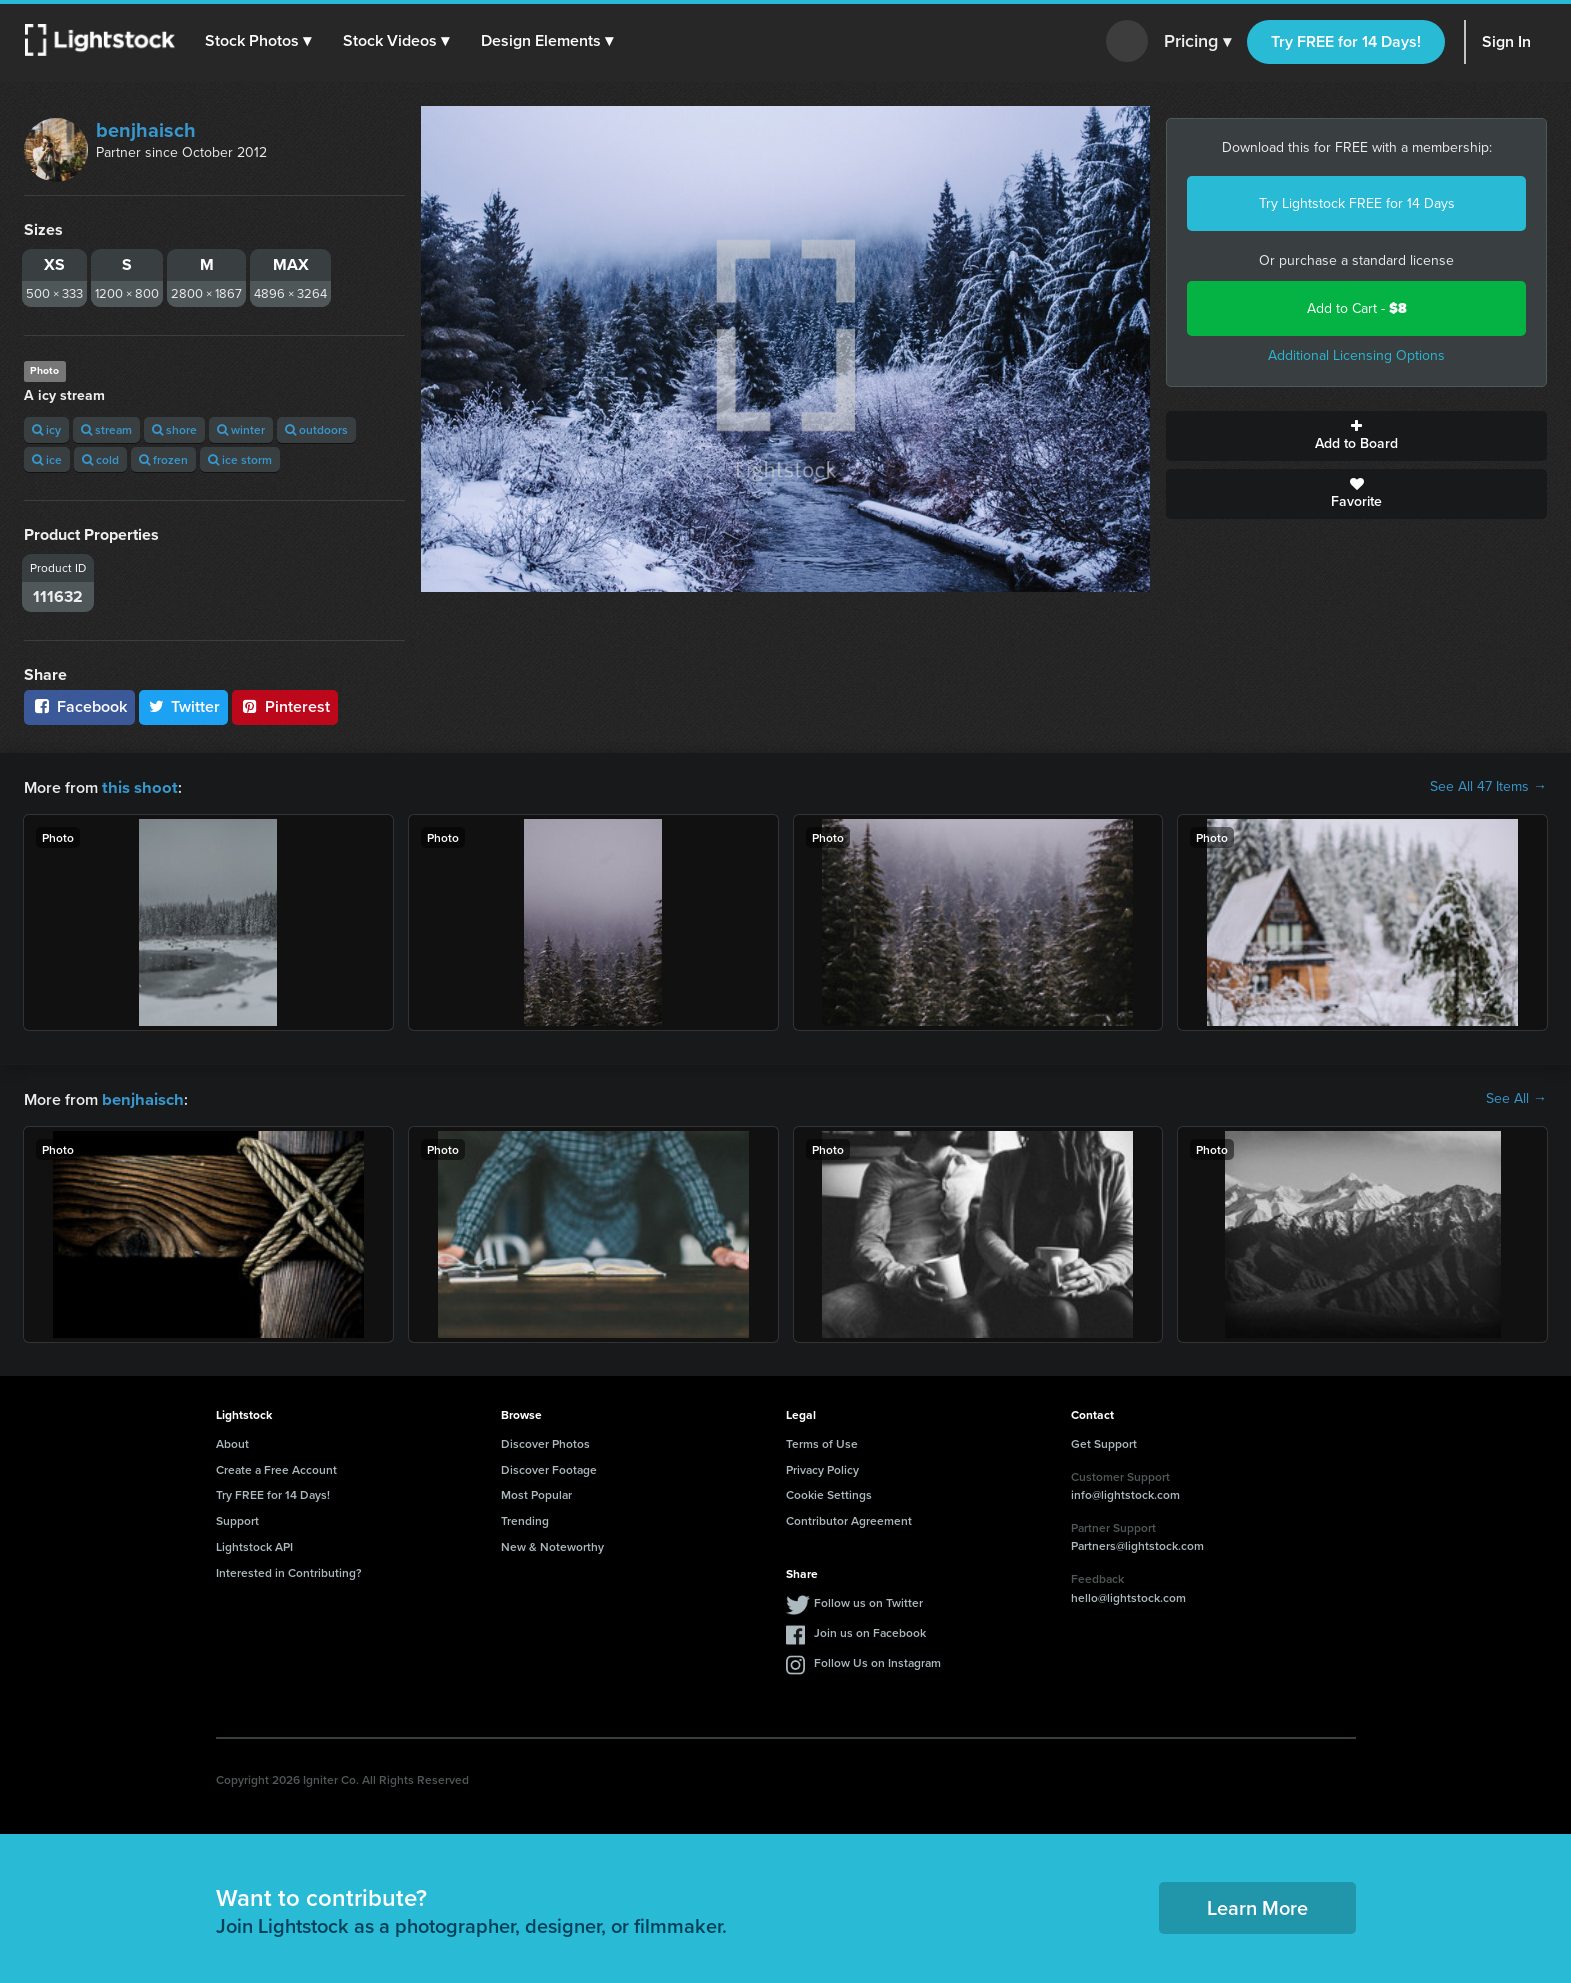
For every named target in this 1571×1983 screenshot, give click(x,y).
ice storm (240, 459)
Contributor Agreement (849, 1518)
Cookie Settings (829, 1492)
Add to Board (1356, 436)
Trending (525, 1518)
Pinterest (285, 706)
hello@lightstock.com (1128, 1595)
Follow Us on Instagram (877, 1660)
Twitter (184, 706)
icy (46, 429)
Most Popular (536, 1492)
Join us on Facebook (870, 1630)
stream (106, 429)
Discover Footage (549, 1467)
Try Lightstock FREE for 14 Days (1357, 203)
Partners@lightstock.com (1137, 1543)
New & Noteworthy (552, 1544)
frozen (163, 459)
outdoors (316, 429)
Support (237, 1518)
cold (100, 459)
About (232, 1441)
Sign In (1506, 41)
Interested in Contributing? (289, 1570)
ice (47, 459)
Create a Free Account (276, 1467)
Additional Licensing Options (1356, 355)
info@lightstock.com (1125, 1492)
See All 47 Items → (1488, 787)
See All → (1516, 1098)
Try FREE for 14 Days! (1346, 41)
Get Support (1104, 1441)
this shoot (137, 786)
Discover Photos (545, 1441)
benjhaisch (146, 130)
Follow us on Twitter (868, 1600)
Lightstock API (254, 1544)
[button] (259, 41)
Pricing (1197, 42)
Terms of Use (822, 1441)
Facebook (79, 706)
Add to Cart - (1357, 308)
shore (174, 429)
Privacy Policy (822, 1467)
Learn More (1257, 1905)
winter (241, 429)
